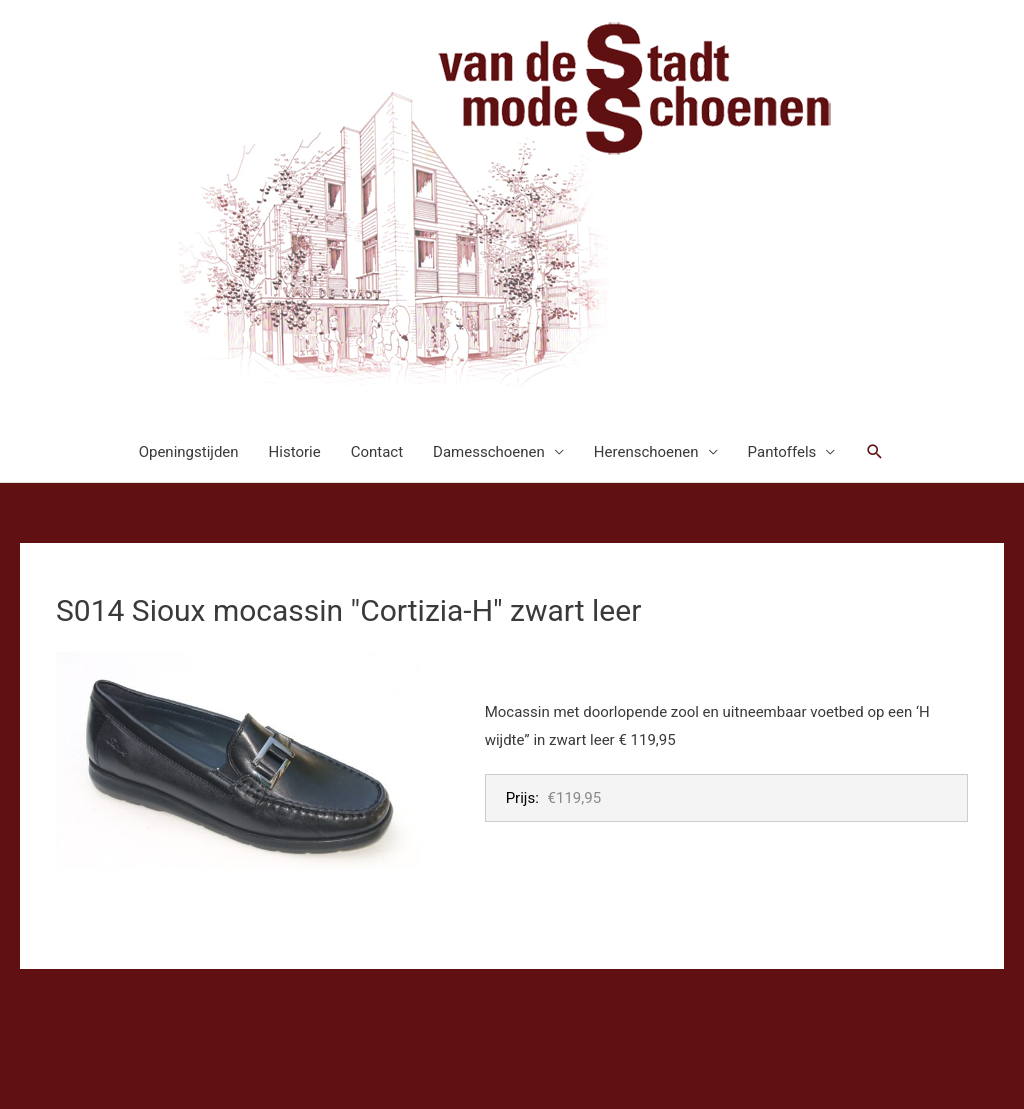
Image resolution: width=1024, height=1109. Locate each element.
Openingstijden (189, 452)
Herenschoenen (646, 452)
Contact (377, 452)
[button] (875, 452)
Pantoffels (782, 452)
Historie (295, 452)
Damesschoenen (489, 452)
